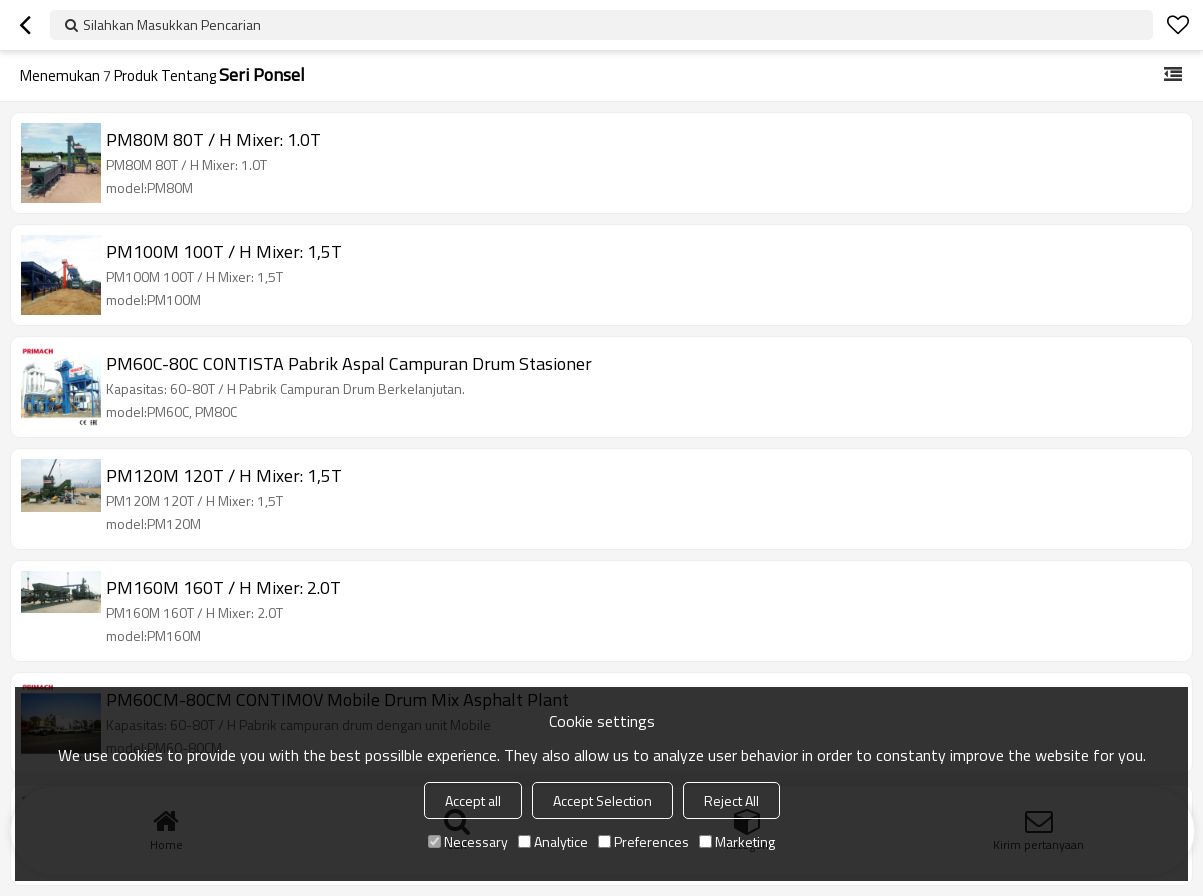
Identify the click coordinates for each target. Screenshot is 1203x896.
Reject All (731, 800)
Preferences (643, 841)
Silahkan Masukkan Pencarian (172, 24)
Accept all (473, 800)
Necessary (468, 841)
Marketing (737, 841)
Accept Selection (602, 800)
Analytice (553, 841)
